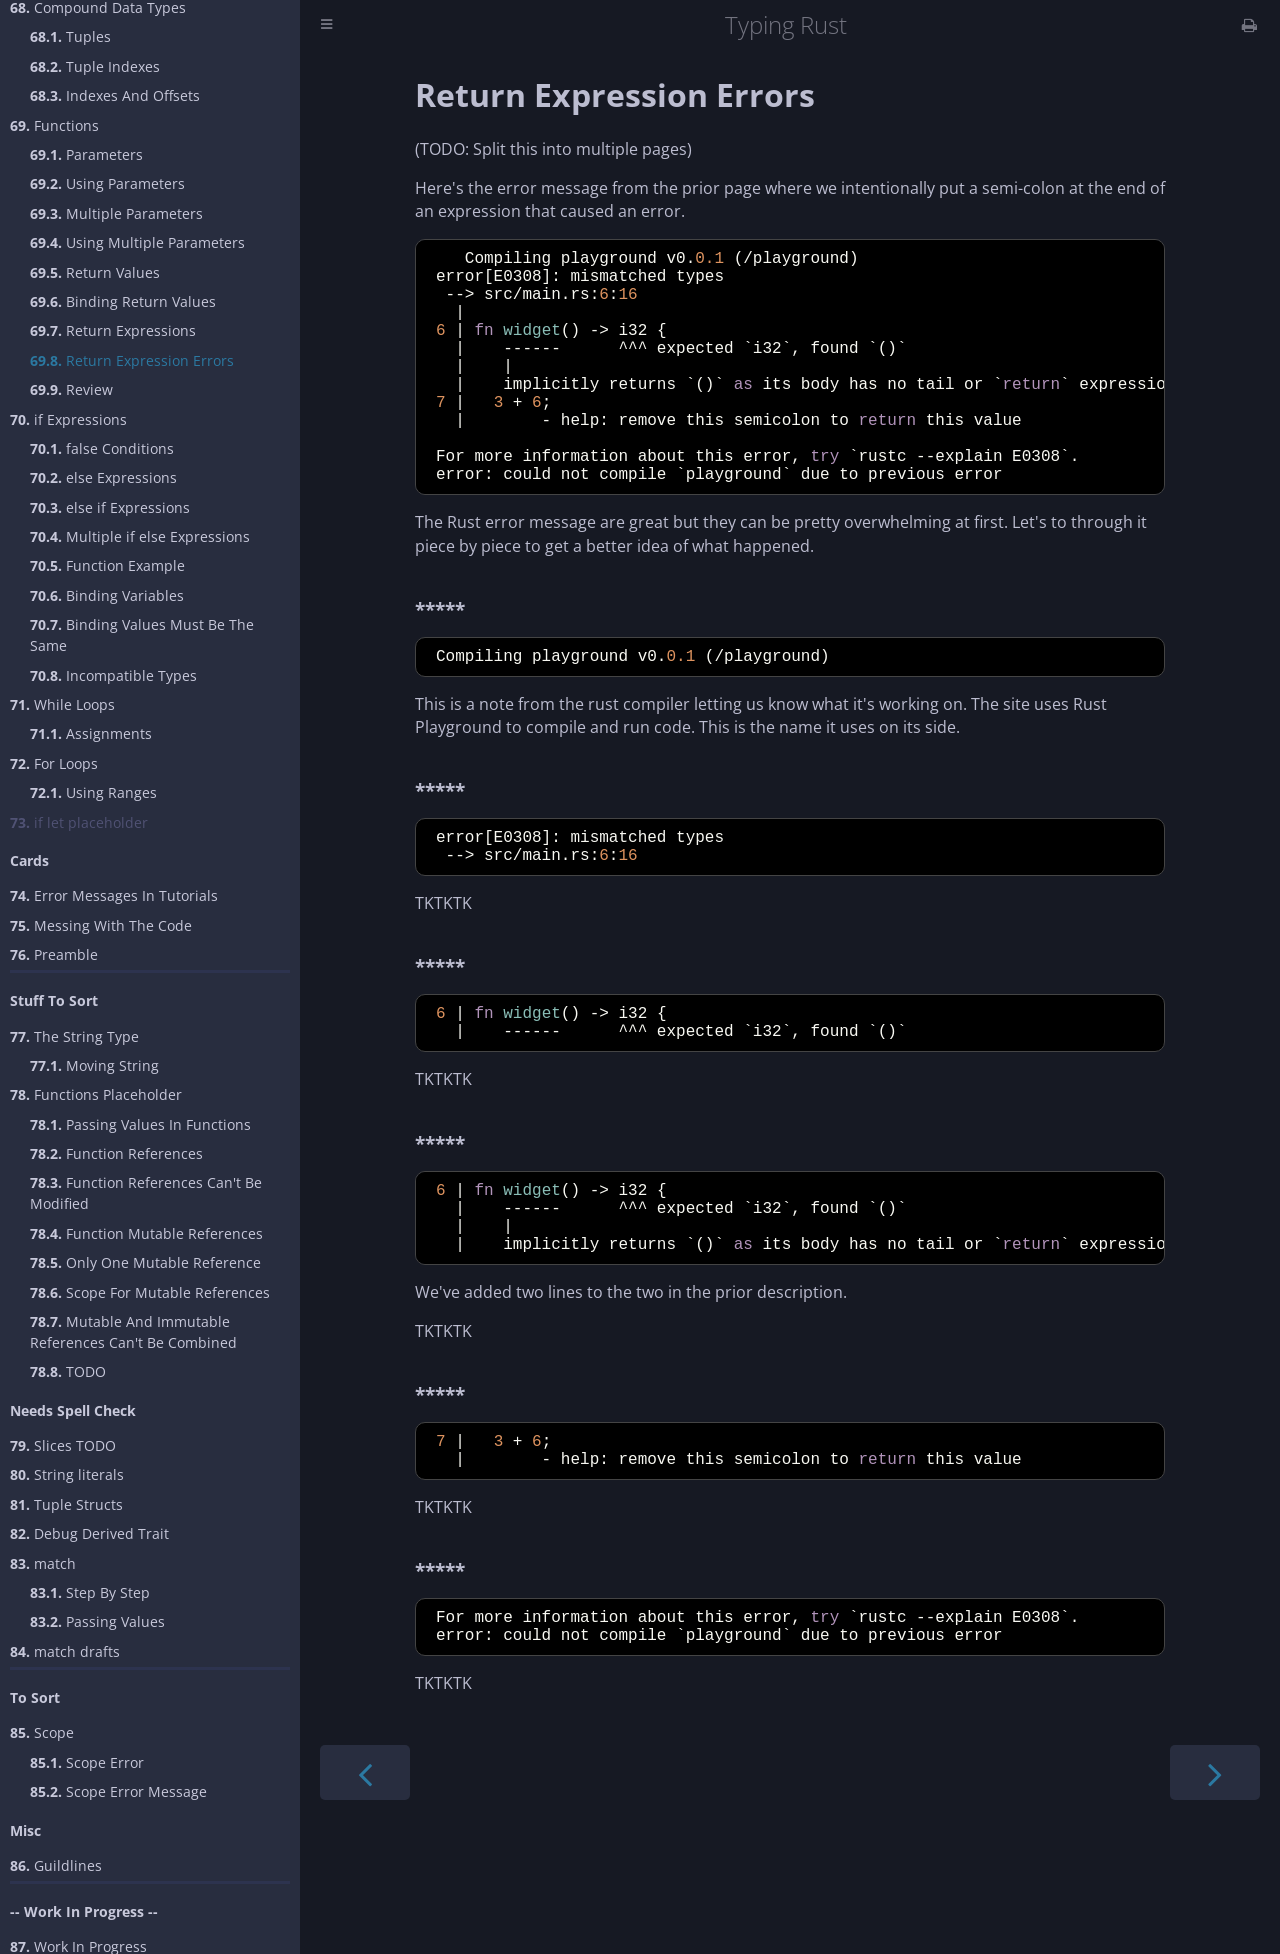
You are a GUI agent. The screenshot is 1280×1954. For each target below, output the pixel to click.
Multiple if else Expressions (140, 536)
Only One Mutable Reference (145, 1262)
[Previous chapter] (365, 1876)
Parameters (86, 154)
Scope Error (87, 1762)
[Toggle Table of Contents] (326, 25)
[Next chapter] (1215, 1876)
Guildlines (56, 1865)
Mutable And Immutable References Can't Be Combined (133, 1332)
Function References (116, 1153)
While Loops (62, 704)
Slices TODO (63, 1445)
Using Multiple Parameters (137, 242)
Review (71, 389)
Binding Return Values (123, 301)
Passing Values (97, 1621)
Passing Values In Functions (140, 1124)
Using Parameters (107, 183)
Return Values (95, 272)
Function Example (107, 565)
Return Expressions (113, 330)
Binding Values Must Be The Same (142, 635)
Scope (42, 1732)
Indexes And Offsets (115, 95)
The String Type (74, 1036)
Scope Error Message (118, 1791)
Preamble (54, 954)
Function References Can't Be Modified (146, 1193)
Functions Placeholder (96, 1094)
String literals (67, 1474)
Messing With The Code (101, 925)
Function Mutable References (146, 1233)
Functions (54, 125)
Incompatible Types (113, 675)
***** (440, 660)
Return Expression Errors (132, 360)
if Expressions (68, 419)
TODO (68, 1371)
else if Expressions (110, 507)
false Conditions (102, 448)
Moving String (94, 1065)
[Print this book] (1249, 25)
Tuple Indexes (95, 66)
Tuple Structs (66, 1504)
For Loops (54, 763)
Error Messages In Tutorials (114, 895)
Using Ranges (93, 792)
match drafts (65, 1651)
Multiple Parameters (116, 213)
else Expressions (103, 477)
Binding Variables (107, 595)
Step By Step (90, 1592)
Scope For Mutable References (150, 1292)
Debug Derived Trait (89, 1533)
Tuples (70, 36)
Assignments (91, 733)
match (43, 1563)
